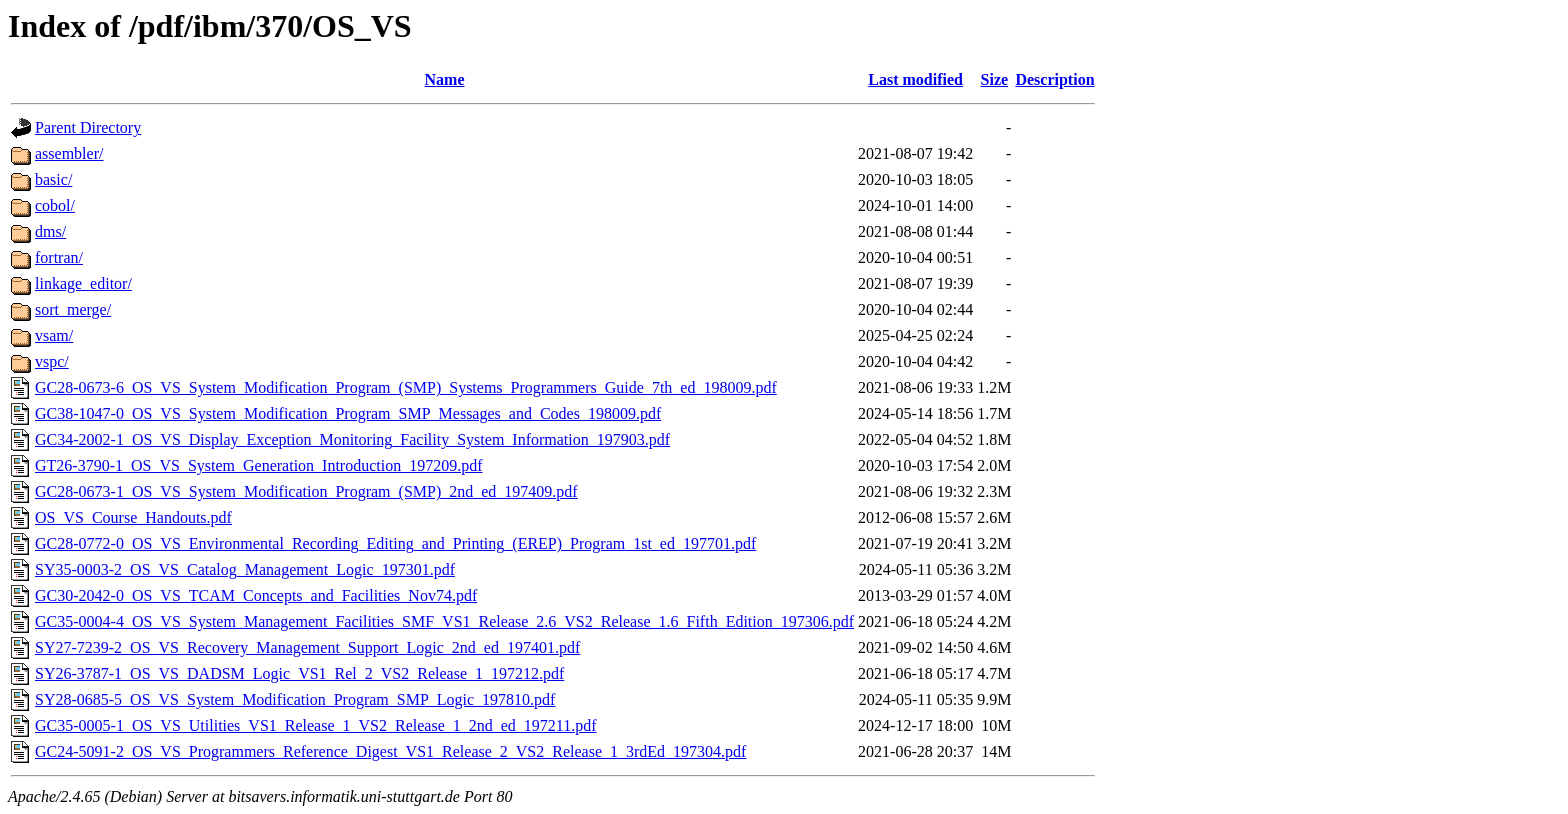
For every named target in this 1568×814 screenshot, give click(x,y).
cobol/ (55, 205)
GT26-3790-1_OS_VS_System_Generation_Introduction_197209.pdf (259, 465)
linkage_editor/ (83, 283)
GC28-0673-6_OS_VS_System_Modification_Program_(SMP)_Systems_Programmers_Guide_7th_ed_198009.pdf (406, 387)
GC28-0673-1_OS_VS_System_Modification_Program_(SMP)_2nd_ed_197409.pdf (306, 491)
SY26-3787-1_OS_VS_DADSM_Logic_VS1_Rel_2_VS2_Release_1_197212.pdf (299, 673)
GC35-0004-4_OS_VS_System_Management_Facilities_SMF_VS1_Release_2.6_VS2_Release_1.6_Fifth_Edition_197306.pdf (444, 621)
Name (445, 79)
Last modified (915, 79)
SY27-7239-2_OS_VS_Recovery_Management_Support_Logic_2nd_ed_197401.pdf (307, 647)
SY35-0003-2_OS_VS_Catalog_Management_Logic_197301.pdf (245, 569)
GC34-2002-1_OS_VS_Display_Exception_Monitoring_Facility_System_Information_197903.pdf (352, 439)
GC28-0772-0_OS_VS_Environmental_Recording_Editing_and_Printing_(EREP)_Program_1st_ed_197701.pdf (395, 543)
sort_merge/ (73, 309)
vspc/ (52, 361)
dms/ (50, 231)
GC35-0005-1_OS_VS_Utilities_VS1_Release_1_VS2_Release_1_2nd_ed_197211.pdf (316, 725)
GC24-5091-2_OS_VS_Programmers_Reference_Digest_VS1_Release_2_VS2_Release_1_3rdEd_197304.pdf (390, 751)
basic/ (53, 179)
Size (995, 79)
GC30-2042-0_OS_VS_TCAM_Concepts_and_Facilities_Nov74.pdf (256, 595)
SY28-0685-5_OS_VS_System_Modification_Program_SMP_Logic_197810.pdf (295, 699)
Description (1054, 79)
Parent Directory (88, 127)
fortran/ (59, 257)
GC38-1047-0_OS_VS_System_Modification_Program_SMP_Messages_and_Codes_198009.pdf (348, 413)
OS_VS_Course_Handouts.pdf (133, 517)
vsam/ (54, 335)
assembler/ (69, 153)
